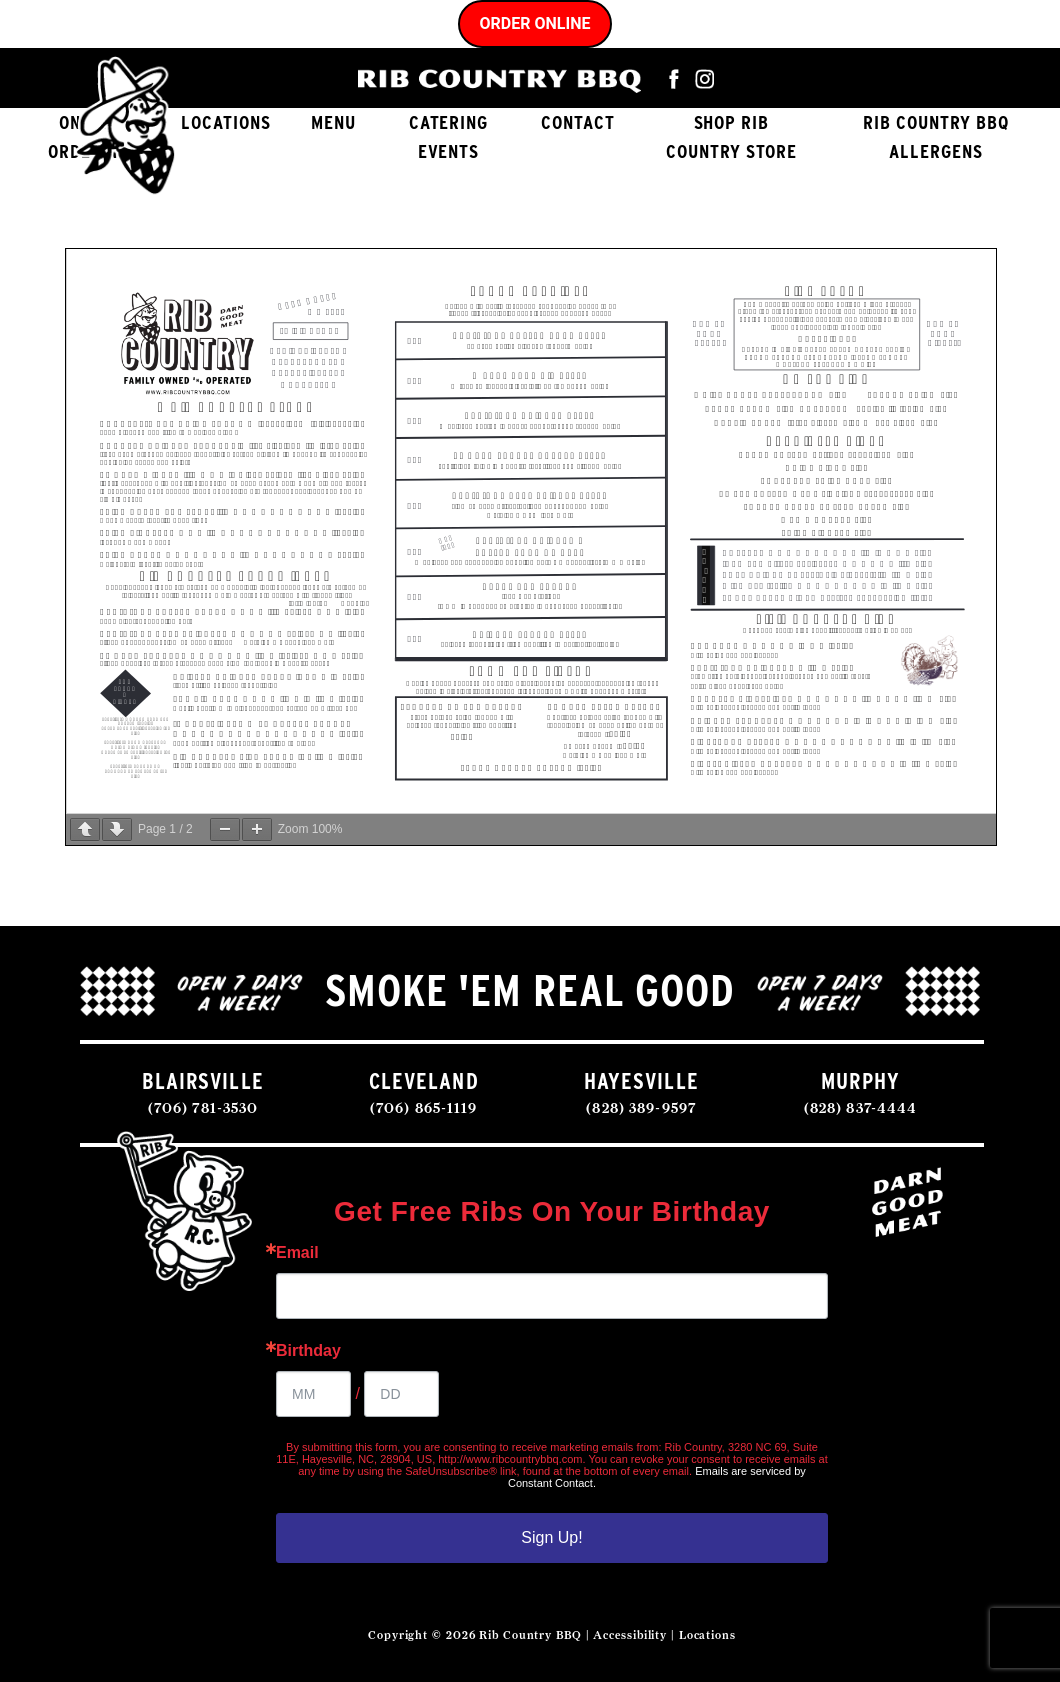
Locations (226, 122)
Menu (333, 122)
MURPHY (860, 1080)
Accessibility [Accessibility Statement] (630, 1635)
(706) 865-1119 (424, 1107)
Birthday (308, 1351)
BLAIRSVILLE (202, 1080)
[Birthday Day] (401, 1394)
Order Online (535, 23)
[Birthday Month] (313, 1394)
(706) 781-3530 (203, 1107)
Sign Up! (551, 1537)
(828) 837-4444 (861, 1107)
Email (297, 1253)
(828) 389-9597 (641, 1107)
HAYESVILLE (641, 1080)
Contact (578, 122)
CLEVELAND (424, 1080)
